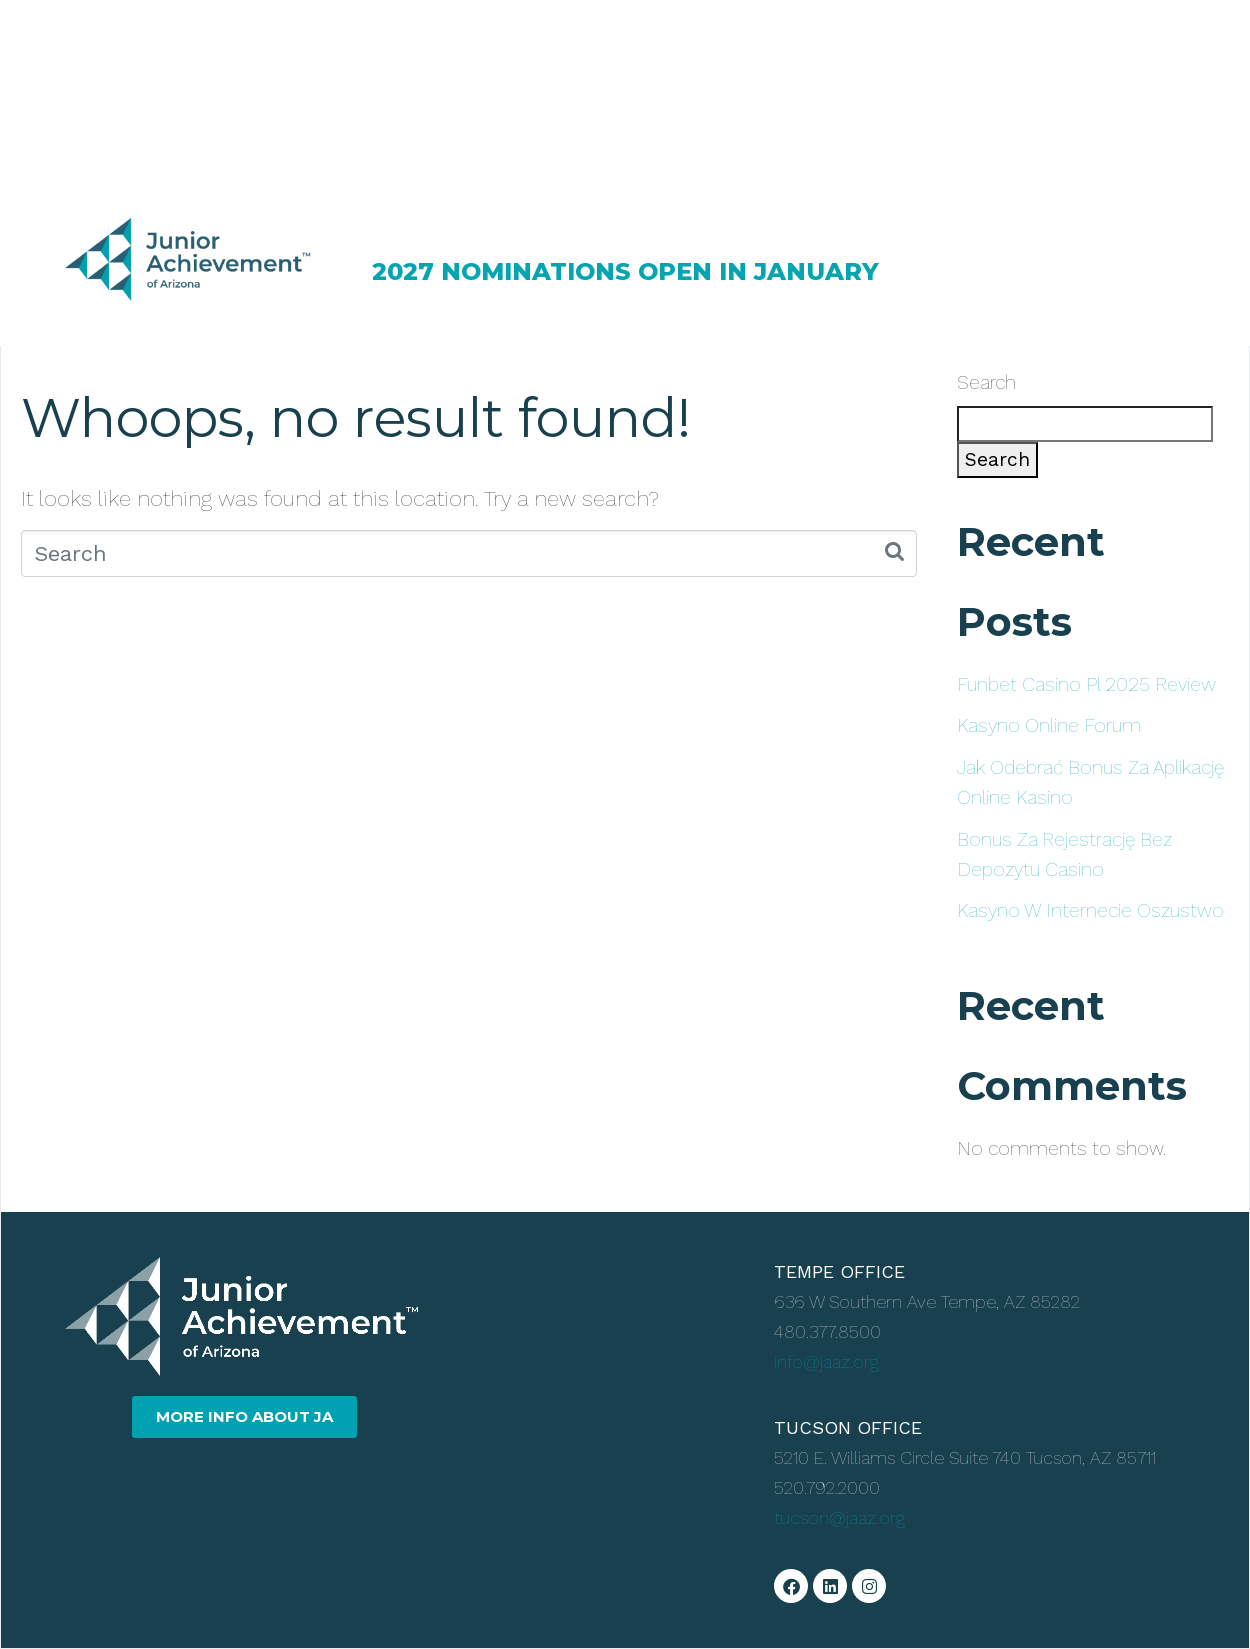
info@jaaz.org (826, 1361)
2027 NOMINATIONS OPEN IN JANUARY (625, 271)
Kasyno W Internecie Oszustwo (1090, 910)
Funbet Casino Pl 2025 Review (1086, 684)
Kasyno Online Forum (1049, 725)
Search (986, 382)
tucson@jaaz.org (839, 1517)
